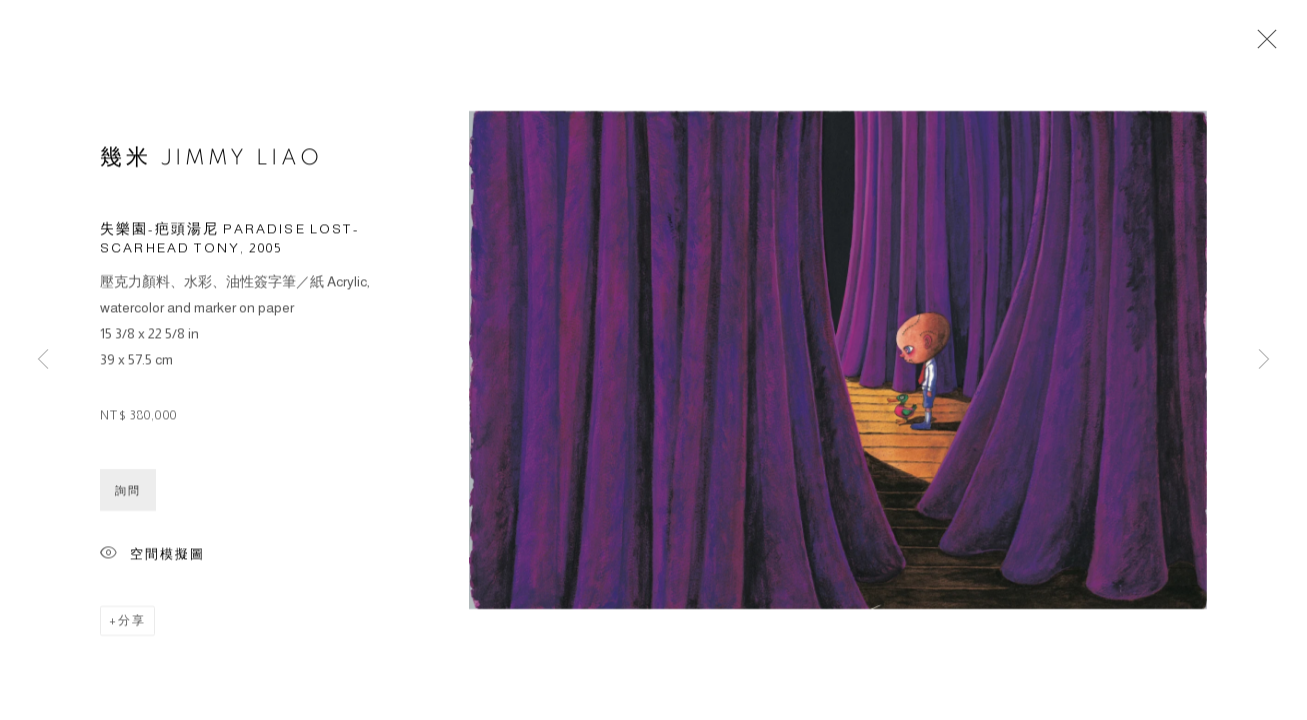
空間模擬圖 (152, 557)
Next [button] (1264, 360)
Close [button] (1262, 45)
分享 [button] (132, 623)
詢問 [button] (128, 493)
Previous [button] (43, 360)
